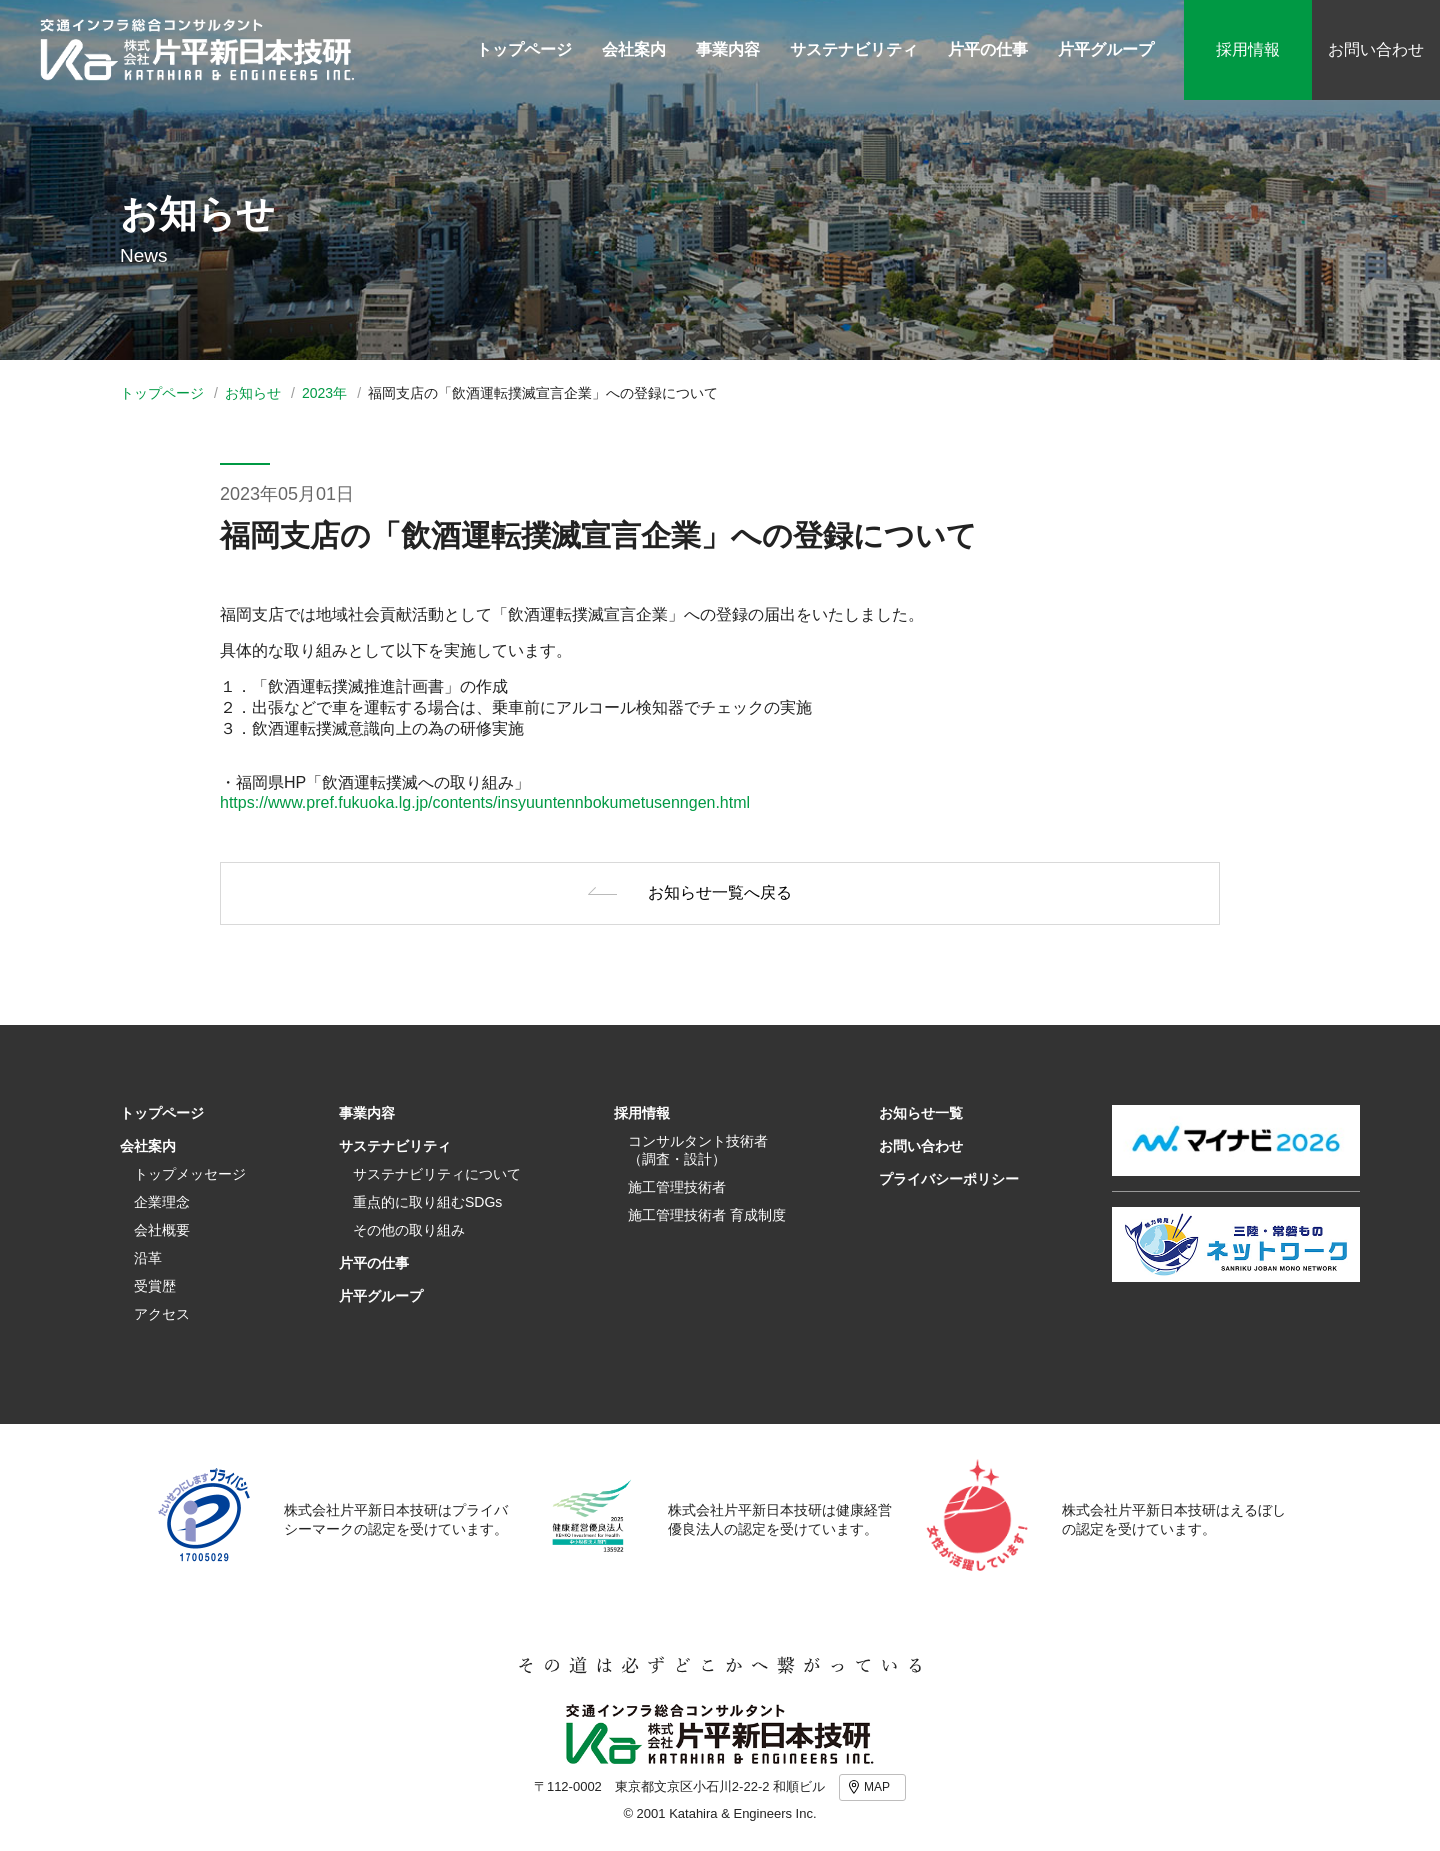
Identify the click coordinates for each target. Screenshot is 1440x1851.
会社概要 (162, 1230)
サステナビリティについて (437, 1174)
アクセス (162, 1314)
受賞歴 (155, 1286)
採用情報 (1248, 49)
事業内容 (367, 1113)
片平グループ (381, 1296)
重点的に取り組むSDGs (427, 1202)
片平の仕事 (374, 1263)
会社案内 (148, 1146)
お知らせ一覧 (921, 1113)
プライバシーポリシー (949, 1179)
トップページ (162, 393)
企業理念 (162, 1202)
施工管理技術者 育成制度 (707, 1215)
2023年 (324, 393)
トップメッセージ (190, 1174)
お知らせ (253, 393)
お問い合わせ (1376, 49)
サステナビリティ (395, 1146)
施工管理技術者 (677, 1187)
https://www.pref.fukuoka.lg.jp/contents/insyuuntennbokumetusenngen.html (485, 802)
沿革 (148, 1258)
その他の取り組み (409, 1230)
